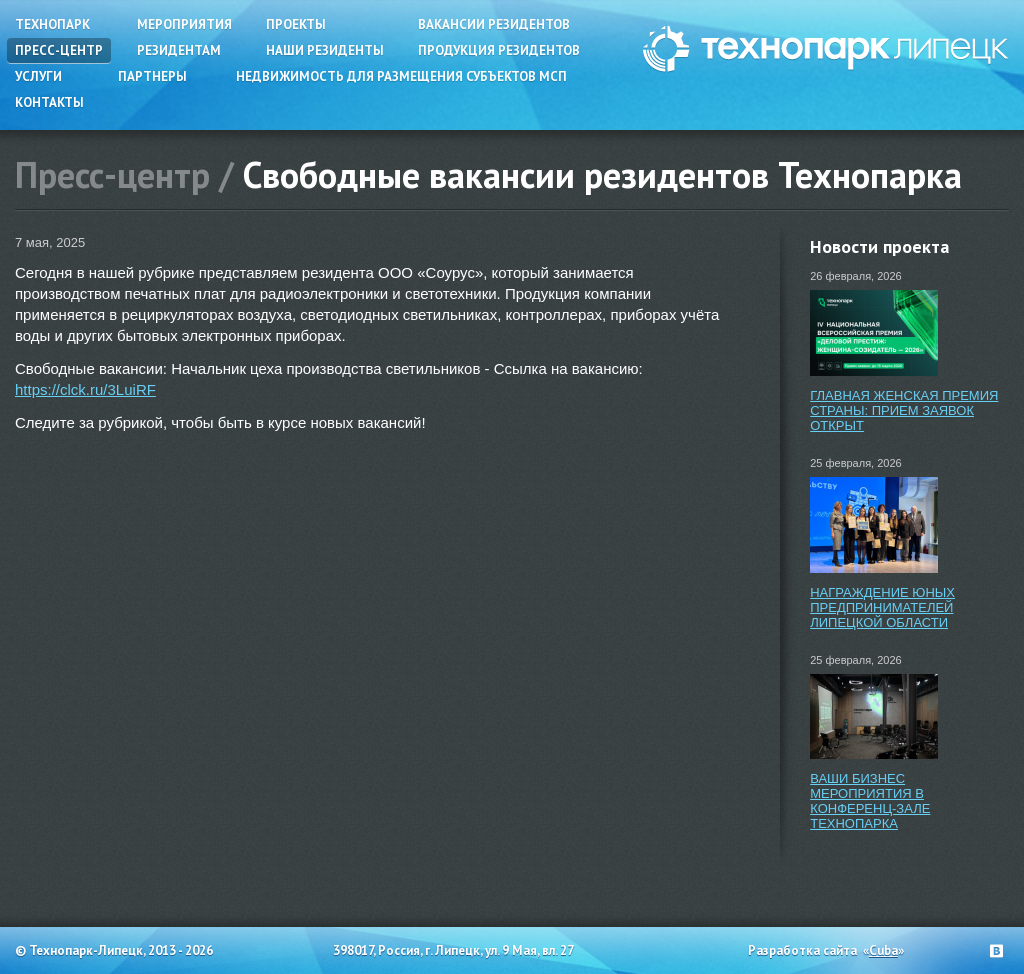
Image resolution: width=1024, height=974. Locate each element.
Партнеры (152, 76)
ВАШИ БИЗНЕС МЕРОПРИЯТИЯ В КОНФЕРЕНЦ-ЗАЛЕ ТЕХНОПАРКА (870, 801)
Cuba (883, 950)
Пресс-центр (59, 50)
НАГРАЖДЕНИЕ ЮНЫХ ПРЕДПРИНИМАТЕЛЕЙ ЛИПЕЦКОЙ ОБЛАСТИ (882, 607)
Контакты (49, 102)
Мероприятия (184, 24)
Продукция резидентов (499, 50)
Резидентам (179, 50)
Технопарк (52, 24)
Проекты (296, 24)
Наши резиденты (325, 50)
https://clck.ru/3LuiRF (85, 389)
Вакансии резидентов (494, 24)
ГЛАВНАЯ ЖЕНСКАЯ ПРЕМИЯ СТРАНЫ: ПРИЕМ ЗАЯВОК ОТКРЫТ (904, 410)
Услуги (38, 76)
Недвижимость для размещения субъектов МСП (401, 76)
